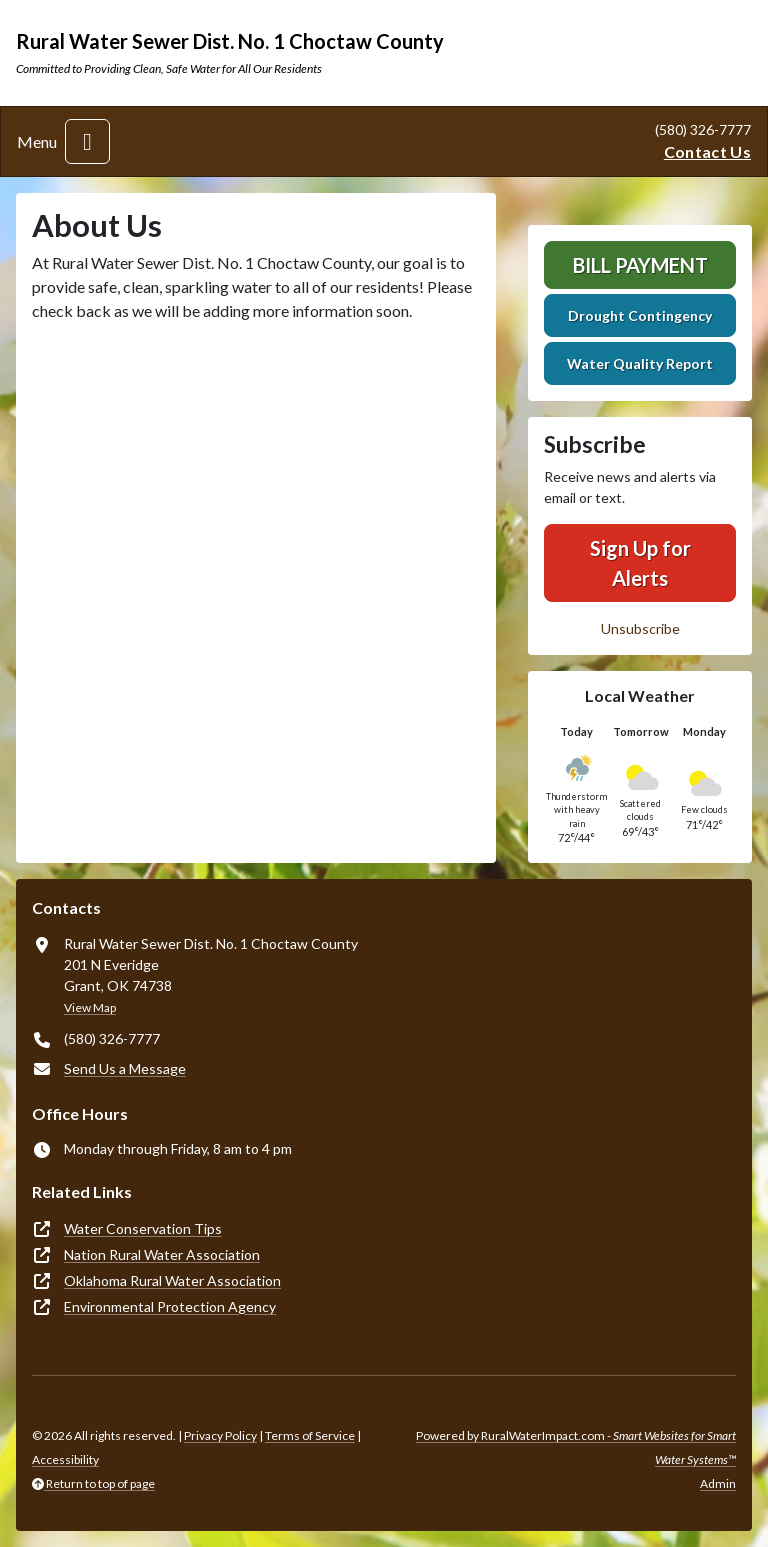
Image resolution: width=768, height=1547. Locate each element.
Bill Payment (640, 265)
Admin (718, 1483)
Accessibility (65, 1459)
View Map (90, 1007)
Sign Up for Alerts (640, 563)
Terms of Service (310, 1435)
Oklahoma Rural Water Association (172, 1280)
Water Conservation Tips (143, 1228)
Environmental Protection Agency (170, 1306)
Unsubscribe (640, 628)
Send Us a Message (125, 1068)
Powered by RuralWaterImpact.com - (576, 1447)
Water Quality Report (640, 363)
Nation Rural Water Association (162, 1254)
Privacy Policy (220, 1435)
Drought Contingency (640, 315)
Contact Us (707, 151)
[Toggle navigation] (87, 141)
